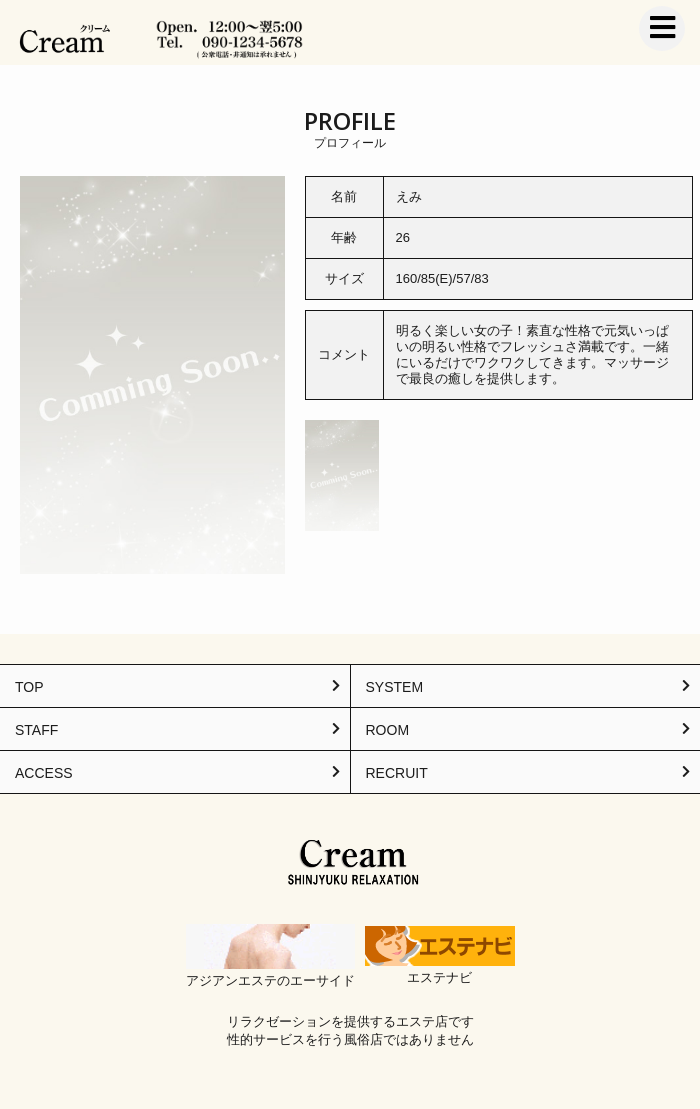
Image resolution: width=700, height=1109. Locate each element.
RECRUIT (397, 773)
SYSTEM (395, 687)
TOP (29, 687)
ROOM (388, 730)
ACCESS (44, 773)
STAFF (36, 730)
